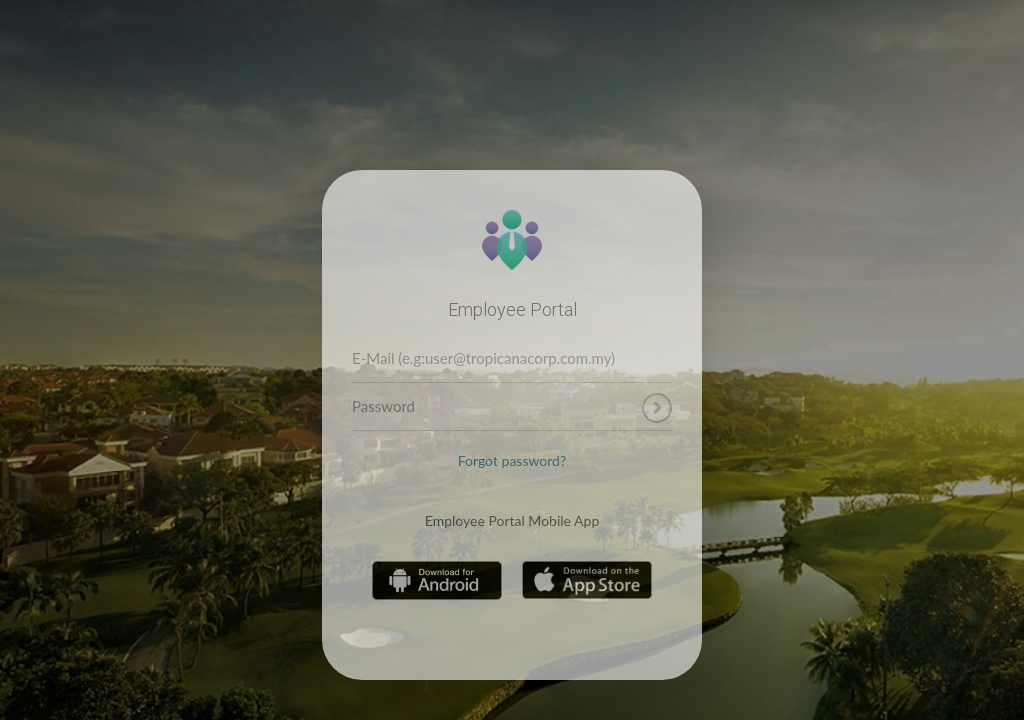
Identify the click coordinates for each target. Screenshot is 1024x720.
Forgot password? (512, 460)
